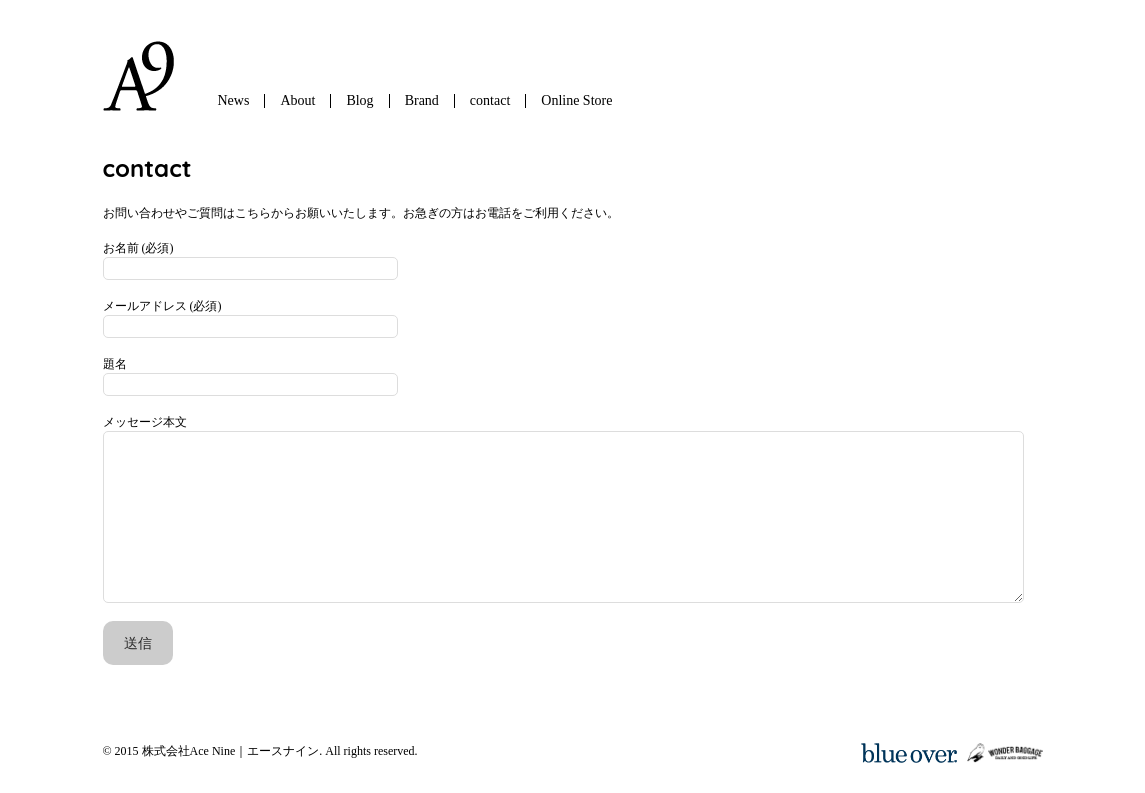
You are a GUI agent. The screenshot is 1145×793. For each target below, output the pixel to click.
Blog (359, 100)
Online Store (576, 100)
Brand (422, 100)
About (297, 100)
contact (490, 100)
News (234, 100)
